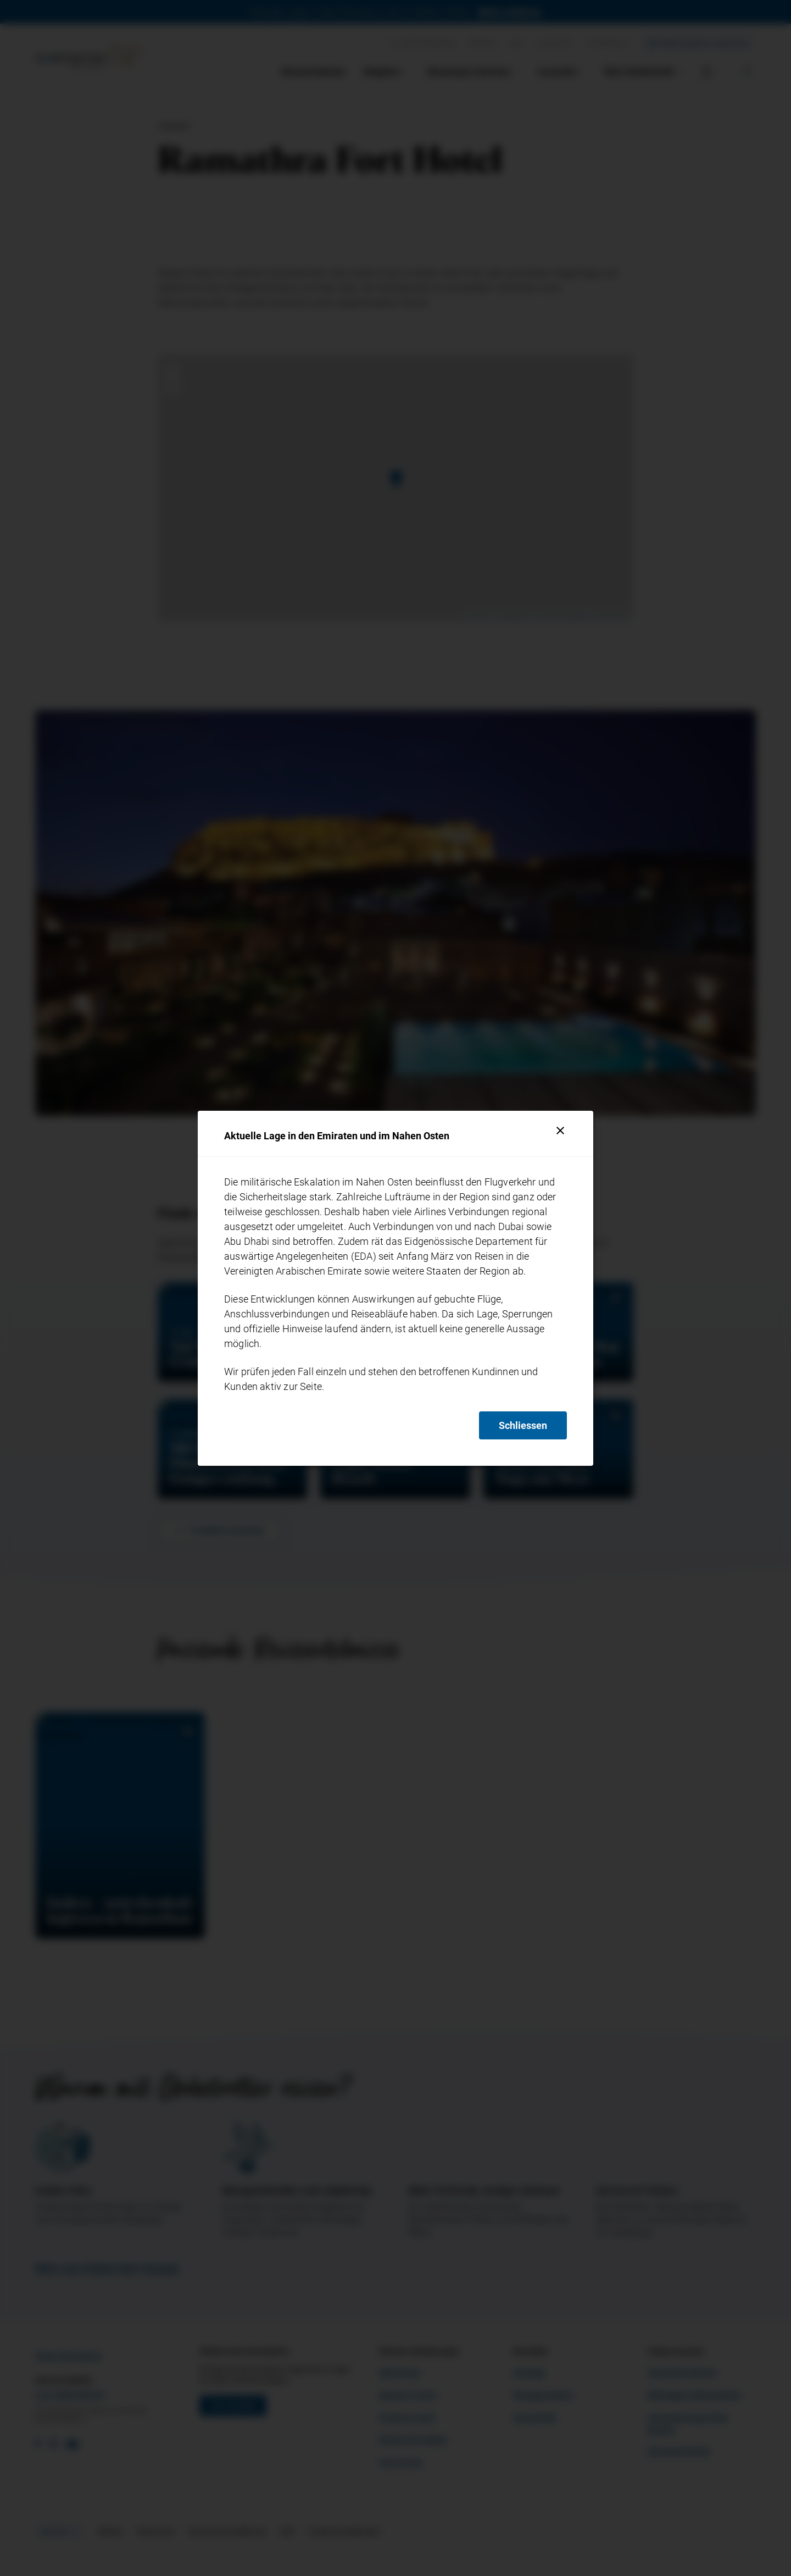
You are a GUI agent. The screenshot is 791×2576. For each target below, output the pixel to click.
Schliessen (523, 1425)
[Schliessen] (560, 1130)
